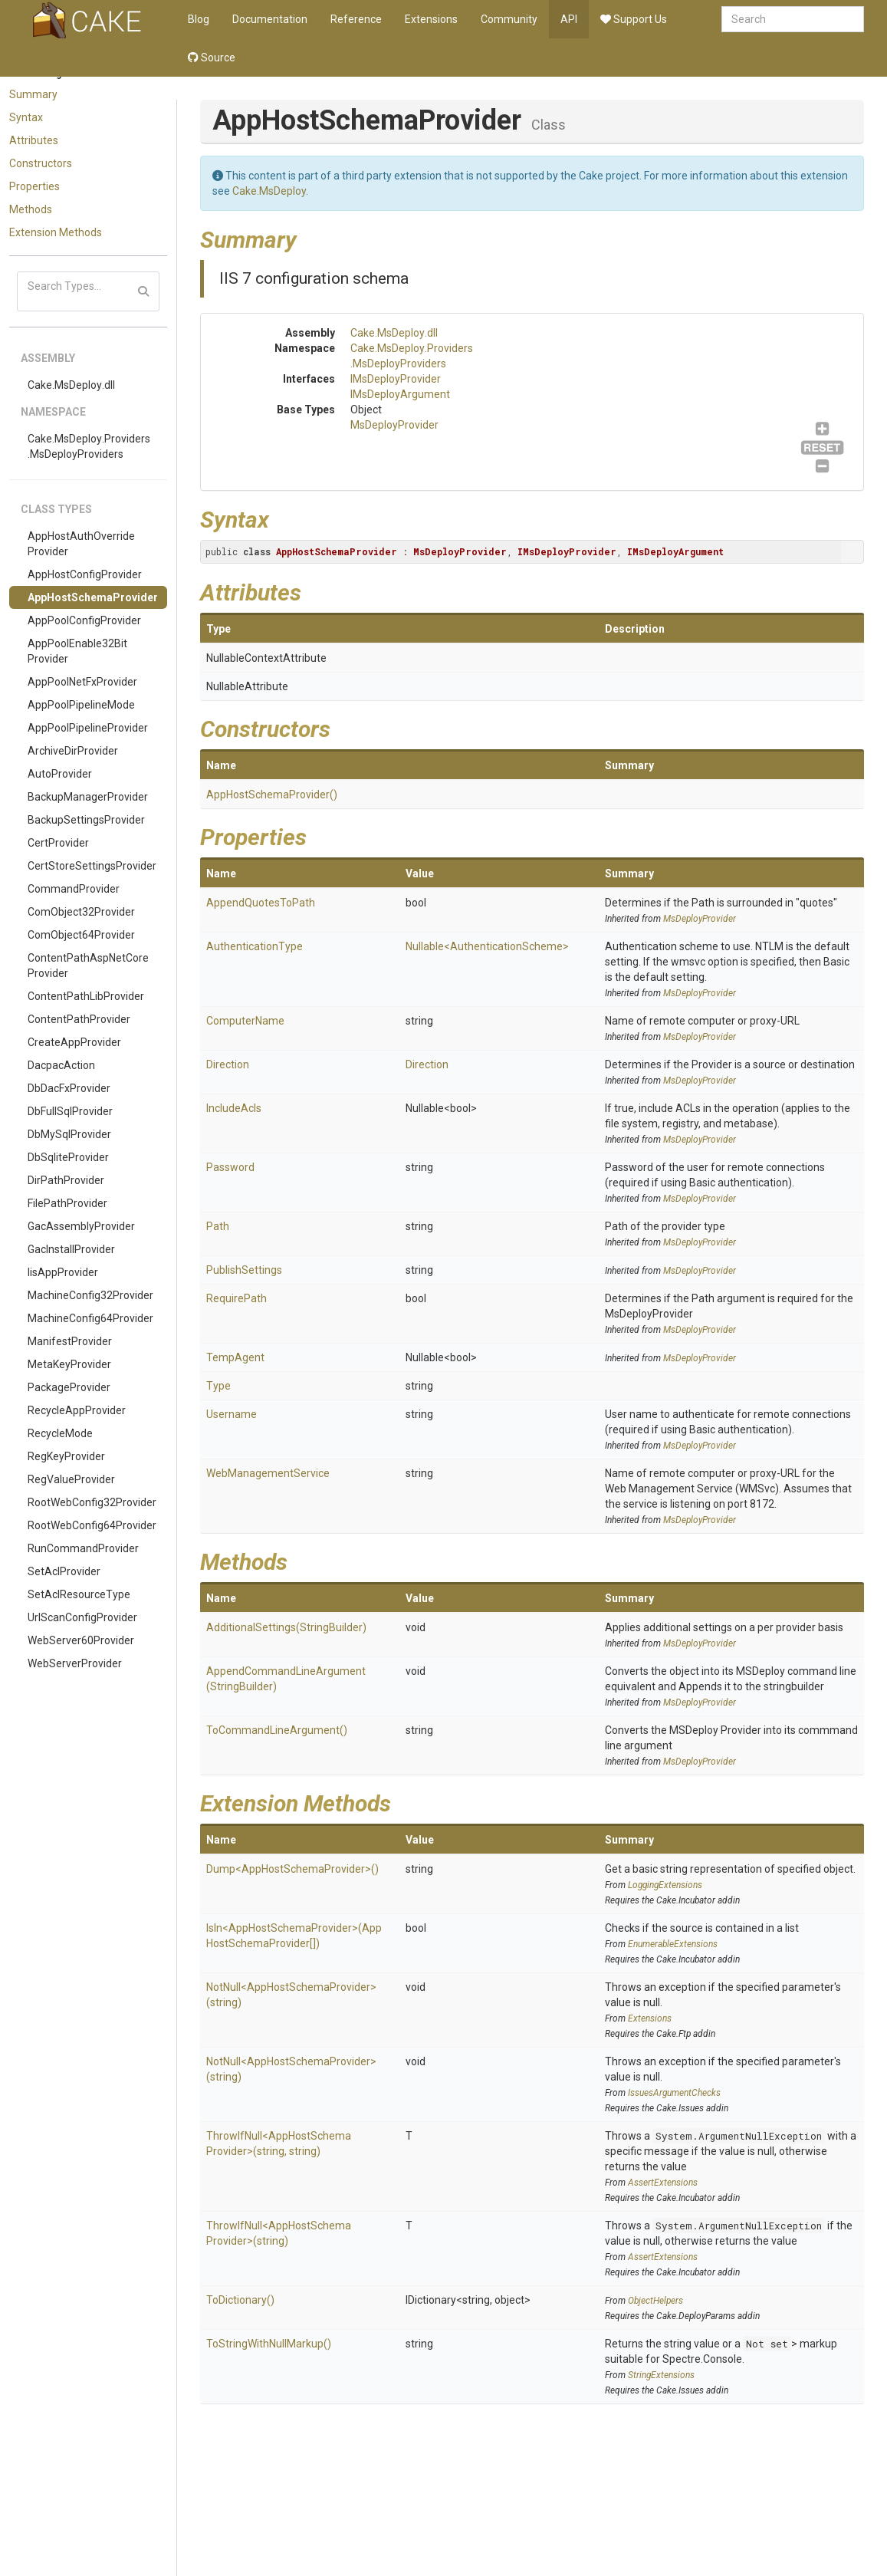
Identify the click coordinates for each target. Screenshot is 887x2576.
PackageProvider (69, 1387)
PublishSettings (244, 1270)
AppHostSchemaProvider (93, 597)
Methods (30, 209)
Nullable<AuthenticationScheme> (487, 946)
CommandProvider (74, 889)
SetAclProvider (64, 1571)
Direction (227, 1064)
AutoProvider (60, 774)
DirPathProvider (66, 1180)
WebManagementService (268, 1473)
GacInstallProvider (71, 1249)
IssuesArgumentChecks (674, 2092)
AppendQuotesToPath (260, 903)
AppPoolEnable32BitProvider (77, 651)
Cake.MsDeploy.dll (71, 385)
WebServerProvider (75, 1663)
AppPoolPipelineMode (81, 705)
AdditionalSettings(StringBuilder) (286, 1627)
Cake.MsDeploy (269, 191)
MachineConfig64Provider (90, 1318)
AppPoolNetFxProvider (82, 682)
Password (230, 1167)
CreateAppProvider (74, 1042)
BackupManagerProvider (88, 797)
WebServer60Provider (81, 1640)
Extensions (431, 19)
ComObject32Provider (81, 912)
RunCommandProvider (83, 1548)
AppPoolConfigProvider (84, 620)
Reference (356, 19)
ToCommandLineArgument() (276, 1730)
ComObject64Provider (81, 935)
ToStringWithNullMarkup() (268, 2343)
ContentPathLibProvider (86, 996)
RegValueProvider (71, 1479)
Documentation (269, 19)
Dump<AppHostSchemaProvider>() (292, 1869)
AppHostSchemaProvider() (271, 794)
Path (217, 1226)
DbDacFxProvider (69, 1088)
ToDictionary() (240, 2300)
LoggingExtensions (665, 1885)
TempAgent (235, 1357)
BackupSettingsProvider (86, 820)
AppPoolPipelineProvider (88, 728)
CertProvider (58, 843)
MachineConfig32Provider (90, 1295)
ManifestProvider (70, 1341)
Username (231, 1414)
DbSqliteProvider (68, 1157)
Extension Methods (55, 232)
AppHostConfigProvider (85, 574)
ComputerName (245, 1021)
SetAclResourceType (79, 1594)
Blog (198, 19)
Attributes (33, 140)
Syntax (26, 117)
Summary (33, 94)
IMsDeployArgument (400, 394)
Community (509, 19)
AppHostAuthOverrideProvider (81, 544)
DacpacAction (61, 1065)
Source (211, 57)
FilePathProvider (67, 1203)
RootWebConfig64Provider (92, 1525)
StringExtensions (661, 2375)
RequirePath (236, 1298)
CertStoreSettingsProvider (92, 866)
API (568, 19)
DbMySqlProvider (69, 1134)
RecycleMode (60, 1433)
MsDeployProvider (394, 425)
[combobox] (792, 19)
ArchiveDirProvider (73, 751)
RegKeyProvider (66, 1456)
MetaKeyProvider (69, 1364)
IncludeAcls (233, 1108)
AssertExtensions (663, 2182)
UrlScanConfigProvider (82, 1617)
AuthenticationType (254, 946)
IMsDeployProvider (395, 379)
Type (218, 1386)
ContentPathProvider (79, 1019)
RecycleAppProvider (77, 1410)
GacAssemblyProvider (81, 1226)
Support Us (633, 19)
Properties (34, 186)
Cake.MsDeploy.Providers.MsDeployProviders (89, 446)
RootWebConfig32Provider (92, 1502)
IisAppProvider (63, 1272)
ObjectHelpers (655, 2300)
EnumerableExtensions (673, 1944)
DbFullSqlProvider (70, 1111)
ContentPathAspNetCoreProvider (88, 965)
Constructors (40, 163)
